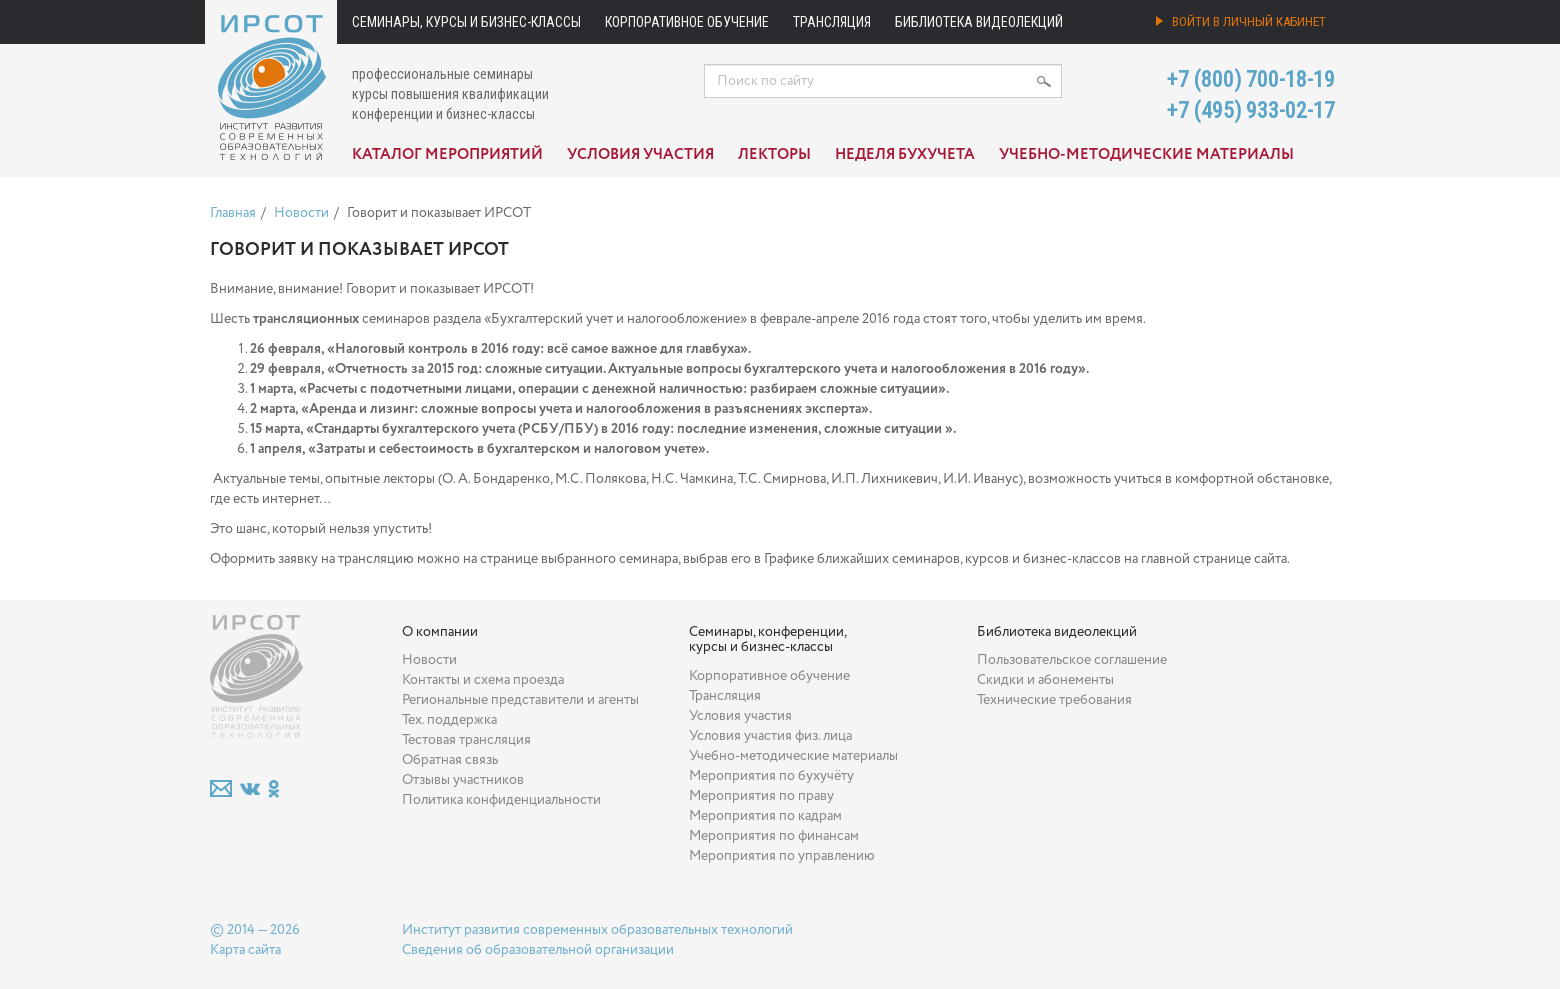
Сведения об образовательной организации (538, 950)
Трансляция (832, 22)
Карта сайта (245, 950)
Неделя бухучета (905, 155)
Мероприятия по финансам (774, 836)
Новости (301, 213)
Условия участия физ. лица (770, 736)
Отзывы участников (463, 780)
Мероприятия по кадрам (765, 816)
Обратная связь (450, 760)
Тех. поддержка (449, 720)
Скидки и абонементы (1045, 680)
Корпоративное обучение (687, 22)
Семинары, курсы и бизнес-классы (466, 22)
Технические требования (1054, 700)
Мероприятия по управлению (782, 856)
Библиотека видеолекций (979, 22)
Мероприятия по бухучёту (771, 776)
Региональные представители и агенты (520, 700)
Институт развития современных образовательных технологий (597, 930)
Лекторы (774, 155)
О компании (440, 632)
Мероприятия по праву (761, 796)
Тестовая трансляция (466, 740)
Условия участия (640, 155)
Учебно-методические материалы (1146, 155)
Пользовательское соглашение (1072, 660)
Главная (233, 213)
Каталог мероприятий (447, 155)
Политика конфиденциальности (501, 800)
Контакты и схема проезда (483, 680)
